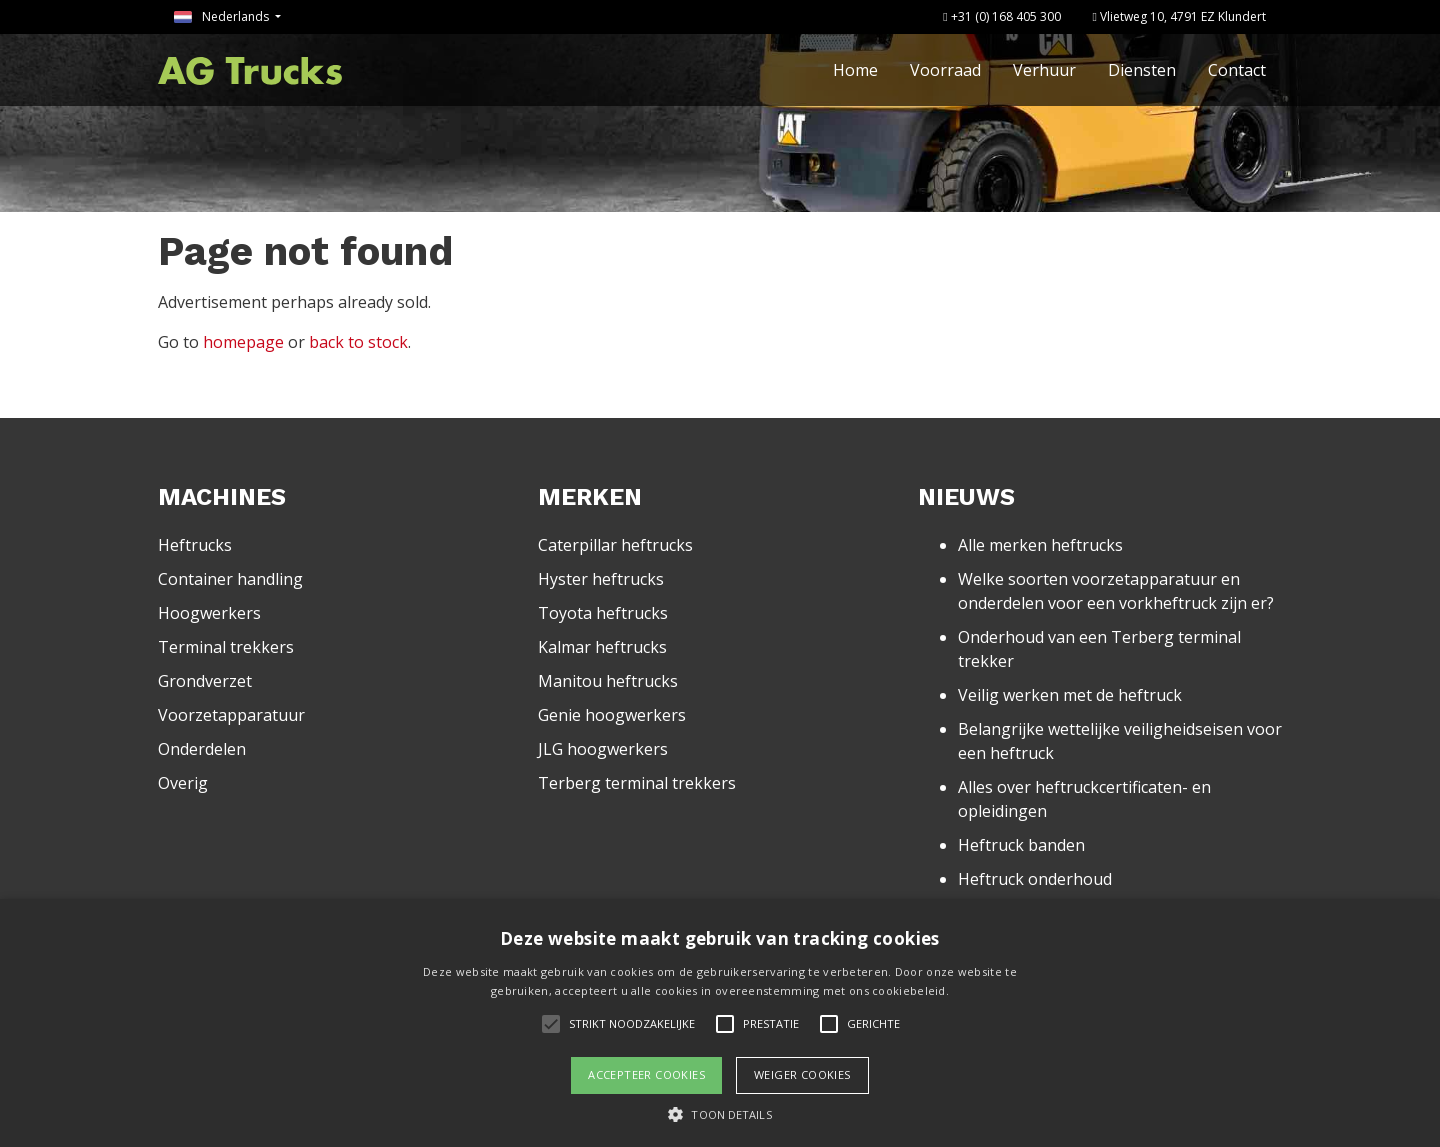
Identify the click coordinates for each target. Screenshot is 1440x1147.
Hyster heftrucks (601, 579)
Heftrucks (195, 545)
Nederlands (223, 16)
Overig (183, 783)
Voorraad (945, 70)
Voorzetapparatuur (231, 715)
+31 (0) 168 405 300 (1001, 16)
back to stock (358, 342)
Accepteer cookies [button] (646, 1074)
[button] (719, 1114)
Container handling (230, 579)
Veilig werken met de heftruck (1070, 695)
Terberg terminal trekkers (637, 783)
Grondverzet (205, 681)
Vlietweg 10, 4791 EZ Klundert (1179, 16)
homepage (243, 342)
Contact (1237, 70)
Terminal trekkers (226, 647)
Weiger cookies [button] (802, 1074)
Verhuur (1044, 70)
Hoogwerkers (209, 613)
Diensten (1142, 70)
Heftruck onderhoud (1035, 879)
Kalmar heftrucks (602, 647)
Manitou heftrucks (608, 681)
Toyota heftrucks (603, 613)
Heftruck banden (1021, 845)
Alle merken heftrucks (1040, 545)
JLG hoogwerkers (603, 749)
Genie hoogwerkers (612, 715)
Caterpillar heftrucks (615, 545)
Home (855, 70)
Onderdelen (202, 749)
